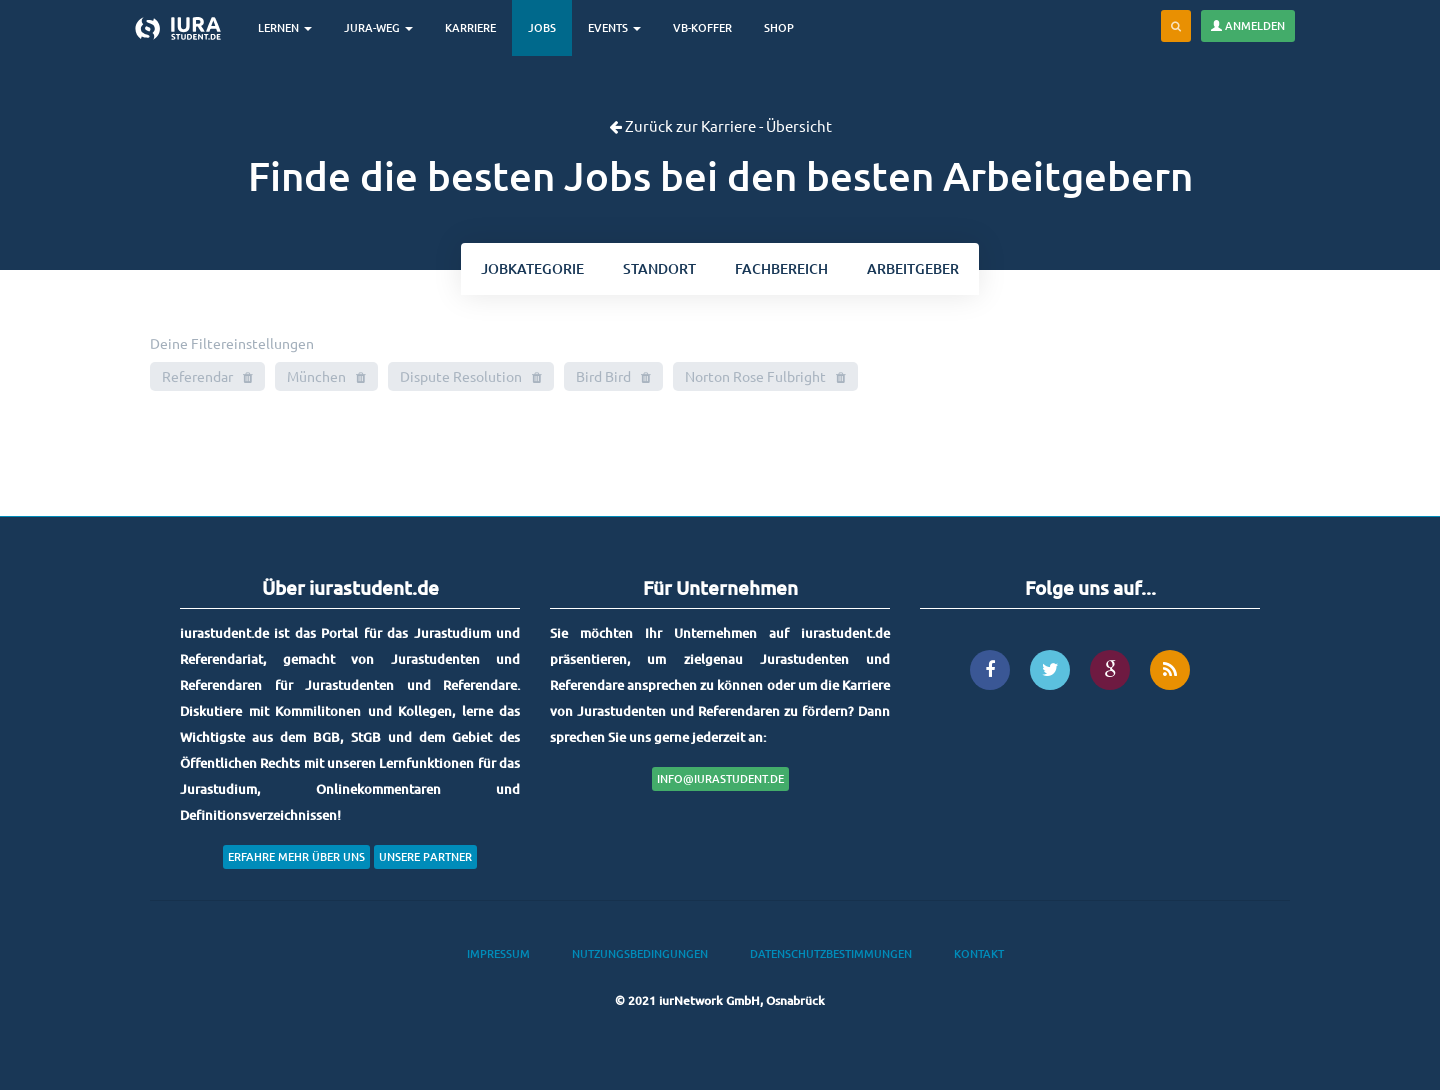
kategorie (532, 268)
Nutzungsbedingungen (640, 953)
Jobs (542, 27)
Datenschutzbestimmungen (831, 953)
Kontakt (979, 953)
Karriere (470, 27)
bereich (781, 268)
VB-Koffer (702, 27)
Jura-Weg (378, 27)
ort (659, 268)
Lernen (285, 27)
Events (614, 27)
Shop (779, 27)
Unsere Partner (425, 856)
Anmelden (1248, 25)
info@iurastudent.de (720, 778)
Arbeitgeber (913, 268)
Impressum (498, 953)
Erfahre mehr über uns (296, 856)
